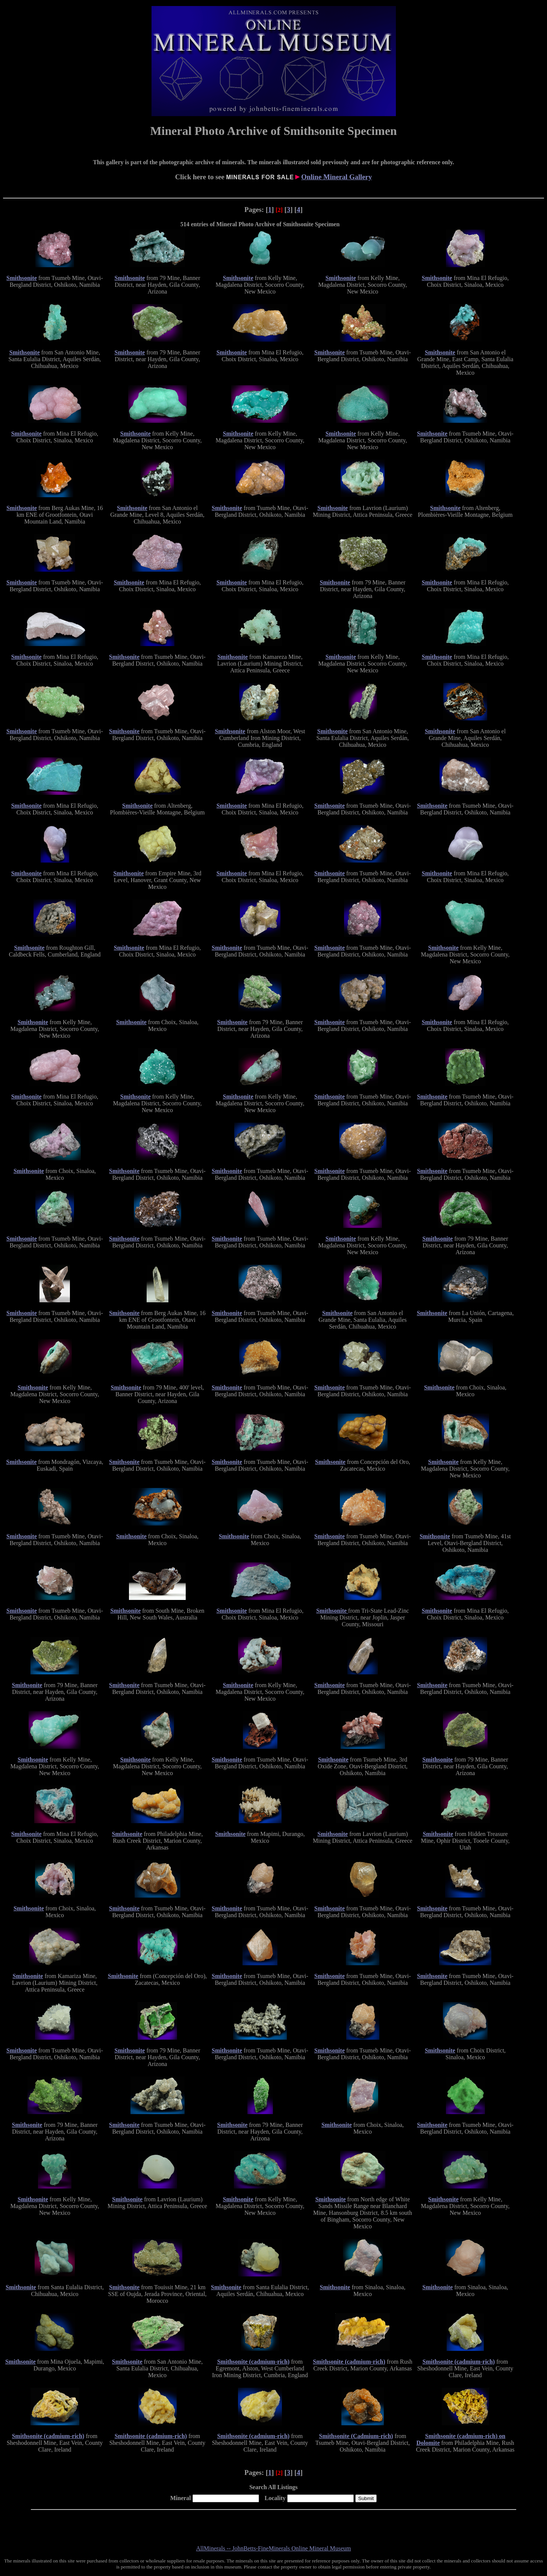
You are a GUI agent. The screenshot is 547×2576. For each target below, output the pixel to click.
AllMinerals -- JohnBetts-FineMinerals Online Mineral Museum (273, 2548)
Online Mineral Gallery (336, 177)
